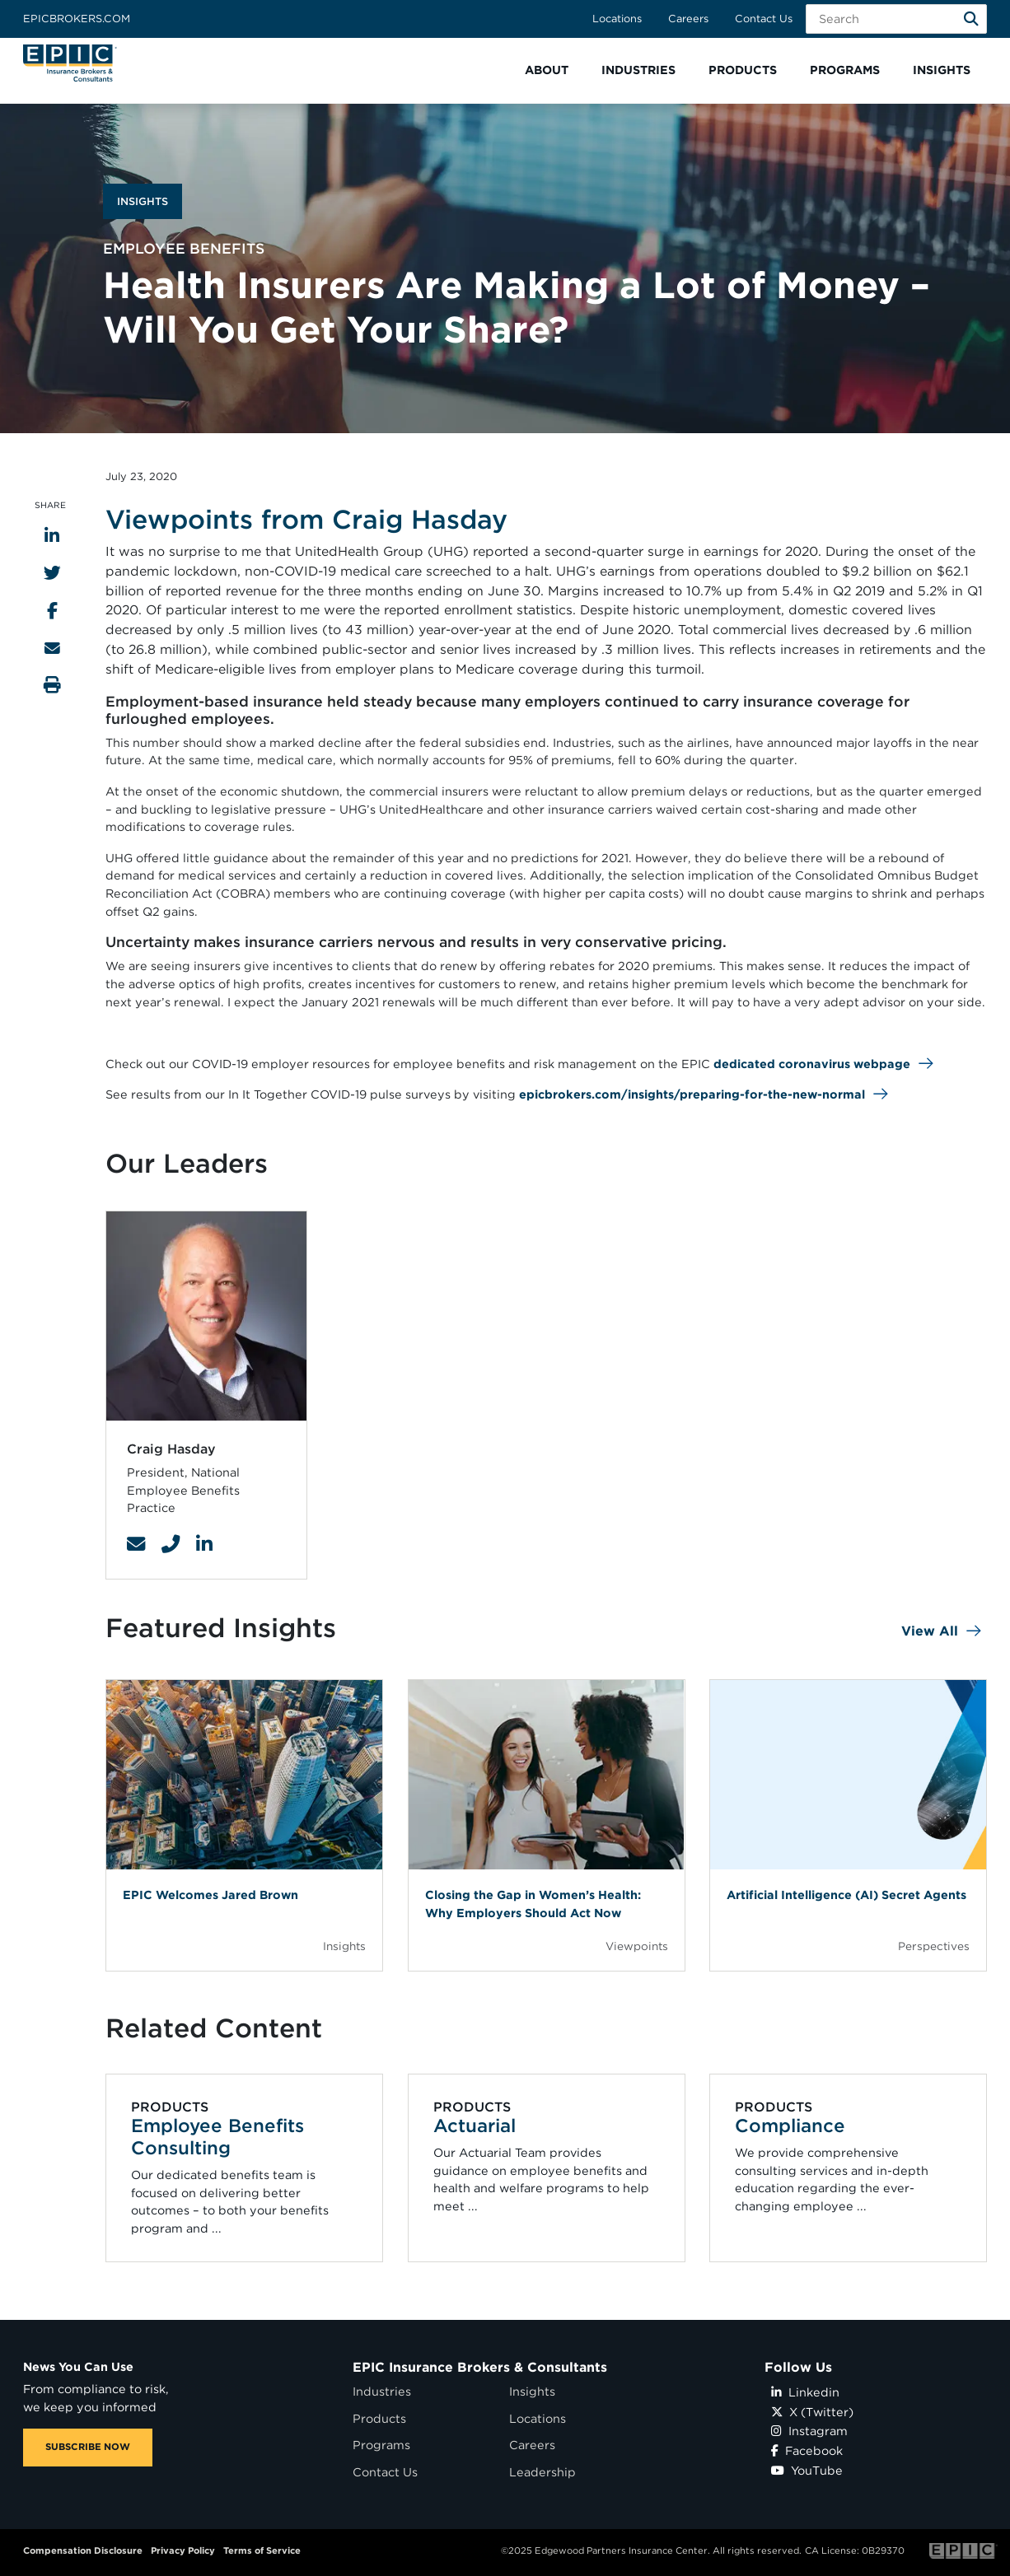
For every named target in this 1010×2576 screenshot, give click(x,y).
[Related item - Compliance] (848, 2168)
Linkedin (805, 2392)
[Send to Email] (52, 647)
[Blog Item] (244, 1825)
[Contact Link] (136, 1544)
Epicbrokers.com (76, 18)
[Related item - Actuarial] (546, 2168)
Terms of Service (262, 2550)
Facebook (807, 2450)
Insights (532, 2391)
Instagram (809, 2431)
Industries (382, 2391)
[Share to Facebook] (52, 610)
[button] (546, 70)
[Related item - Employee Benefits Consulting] (245, 2168)
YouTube (807, 2470)
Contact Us (764, 18)
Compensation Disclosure (83, 2550)
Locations (617, 18)
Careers (688, 18)
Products (379, 2418)
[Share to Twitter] (52, 572)
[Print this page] (52, 684)
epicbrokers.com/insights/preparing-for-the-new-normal (692, 1094)
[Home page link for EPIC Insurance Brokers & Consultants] (70, 63)
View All (929, 1631)
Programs (381, 2445)
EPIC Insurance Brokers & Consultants (480, 2367)
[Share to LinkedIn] (51, 535)
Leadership (542, 2472)
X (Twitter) (812, 2412)
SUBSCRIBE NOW (87, 2446)
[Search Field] (896, 19)
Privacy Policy (183, 2550)
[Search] (971, 19)
